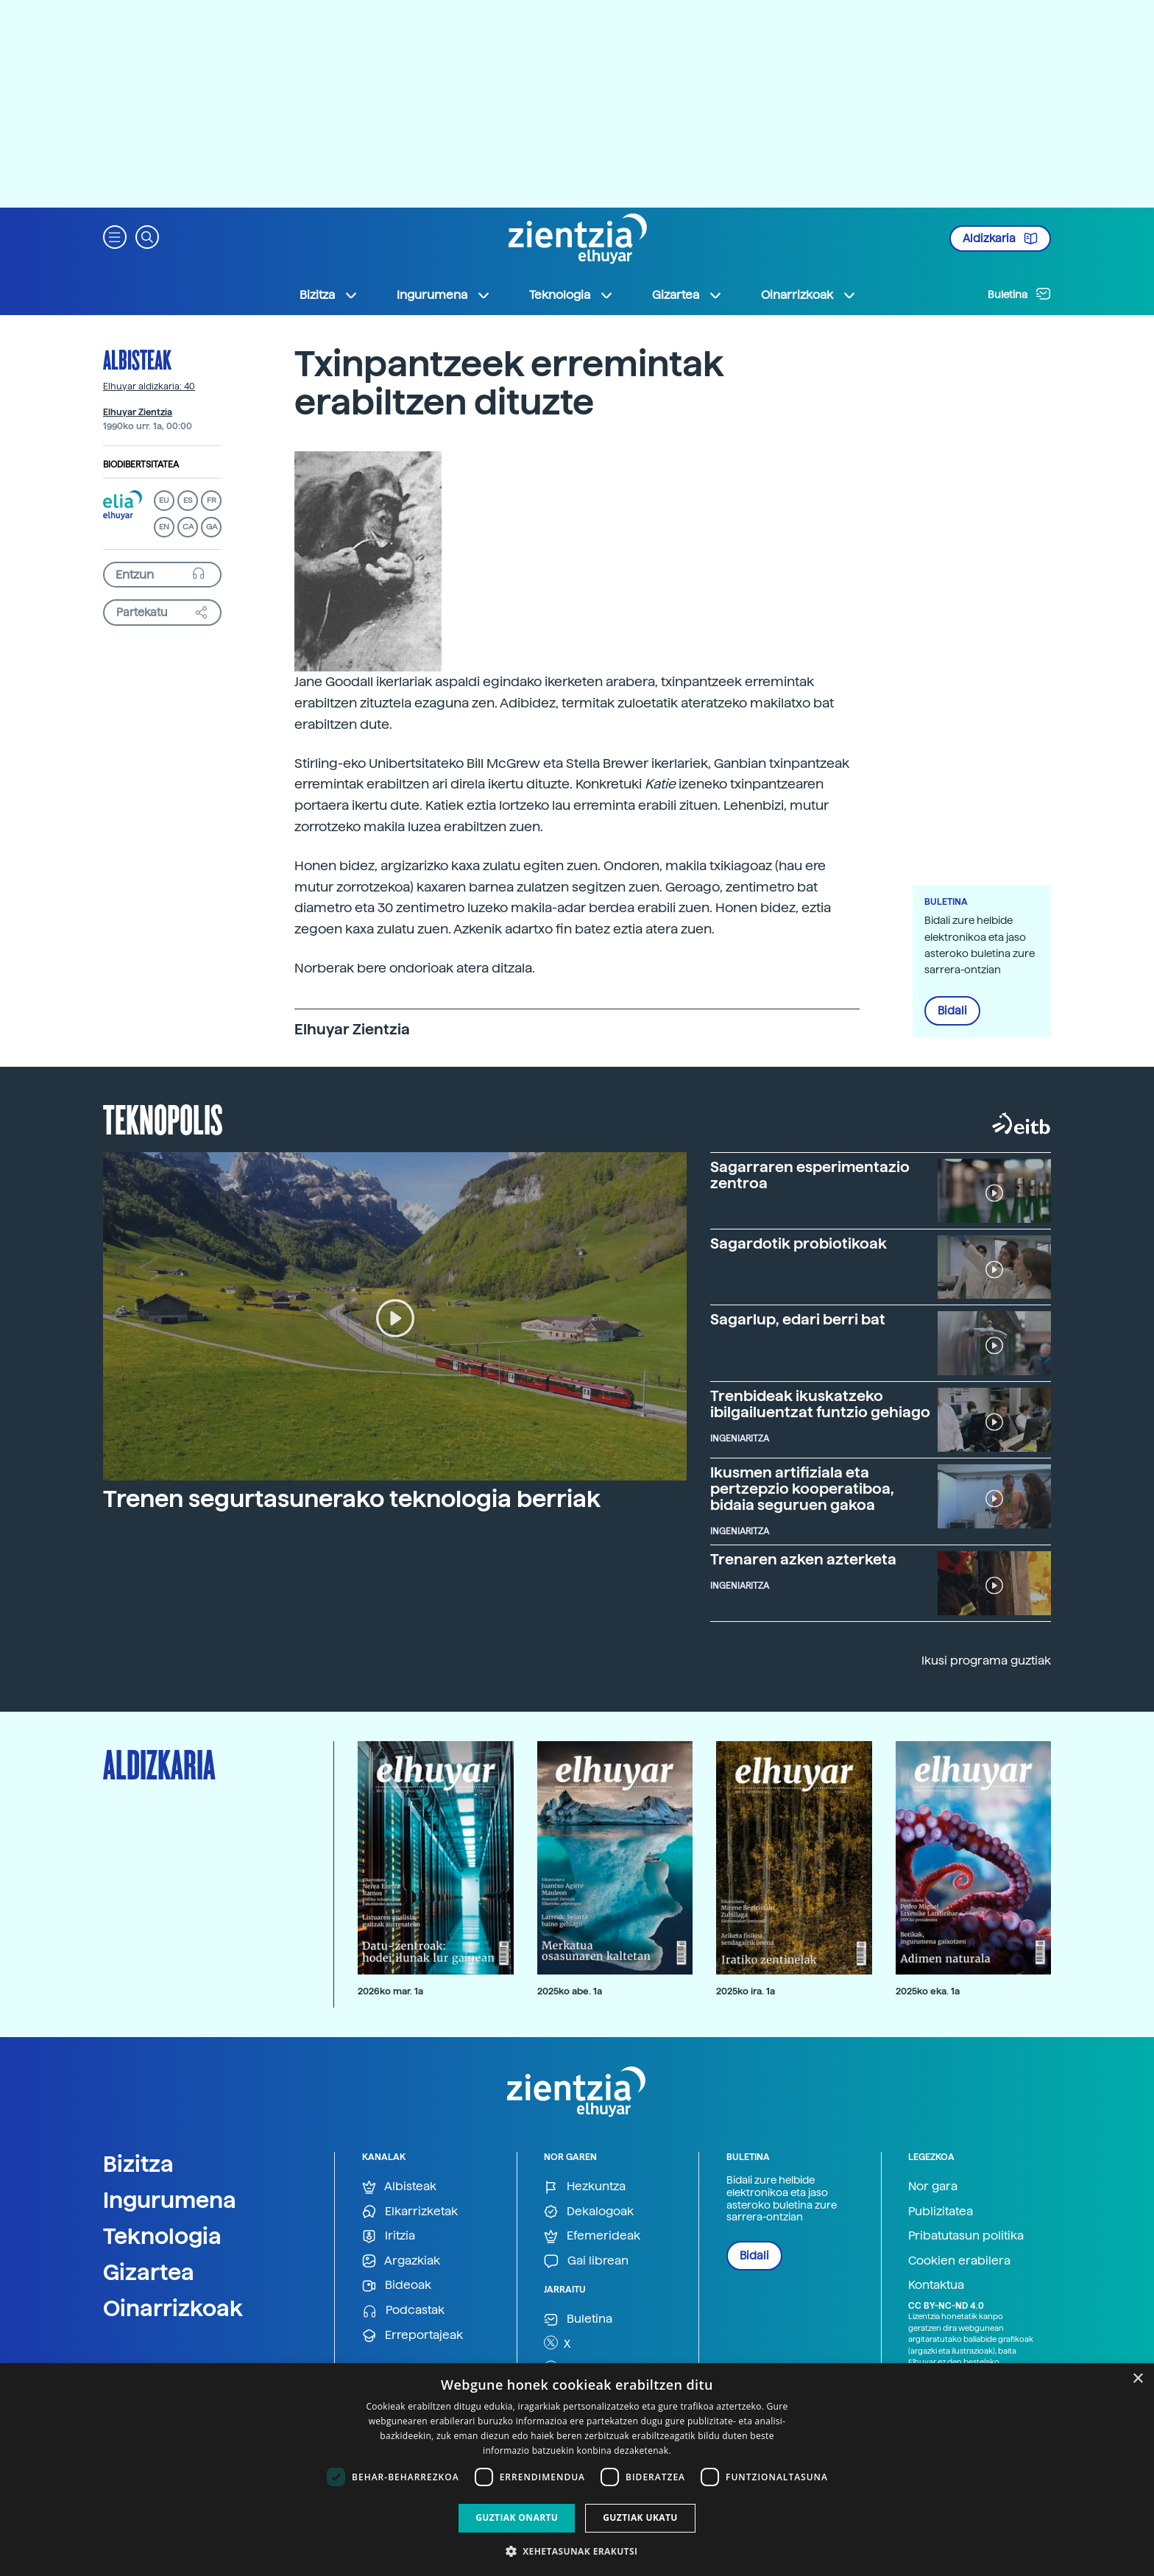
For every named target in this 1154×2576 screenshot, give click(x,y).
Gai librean (586, 2261)
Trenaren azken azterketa (803, 1559)
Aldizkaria (1000, 238)
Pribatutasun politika (966, 2235)
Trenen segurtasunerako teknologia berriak (352, 1499)
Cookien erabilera (959, 2261)
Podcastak (403, 2310)
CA (188, 527)
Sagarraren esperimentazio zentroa (810, 1175)
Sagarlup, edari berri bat (797, 1319)
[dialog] (577, 2469)
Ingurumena (169, 2200)
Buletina (1019, 293)
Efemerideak (592, 2236)
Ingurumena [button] (444, 295)
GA (211, 527)
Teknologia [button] (571, 295)
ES (187, 500)
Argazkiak (401, 2261)
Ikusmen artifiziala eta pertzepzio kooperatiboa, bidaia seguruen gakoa (802, 1489)
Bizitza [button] (329, 295)
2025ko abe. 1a (569, 1991)
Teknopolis (163, 1118)
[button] (115, 236)
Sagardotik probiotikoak (798, 1243)
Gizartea (148, 2272)
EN (164, 527)
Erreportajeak (412, 2335)
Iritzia (388, 2236)
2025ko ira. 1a (745, 1991)
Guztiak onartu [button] (516, 2517)
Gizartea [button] (687, 295)
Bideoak (396, 2285)
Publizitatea (940, 2211)
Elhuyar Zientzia (137, 412)
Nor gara (932, 2186)
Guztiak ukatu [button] (640, 2517)
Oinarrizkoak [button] (809, 295)
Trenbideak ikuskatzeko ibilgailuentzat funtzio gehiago (820, 1404)
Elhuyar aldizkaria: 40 (149, 386)
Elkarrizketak (410, 2212)
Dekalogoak (589, 2212)
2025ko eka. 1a (928, 1991)
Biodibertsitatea (141, 464)
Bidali (952, 1010)
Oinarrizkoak (173, 2308)
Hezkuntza (585, 2187)
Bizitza (138, 2163)
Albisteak (137, 359)
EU (164, 500)
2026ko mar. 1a (390, 1991)
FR (211, 500)
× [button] (1137, 2379)
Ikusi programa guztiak (986, 1661)
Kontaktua (936, 2285)
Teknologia (162, 2236)
